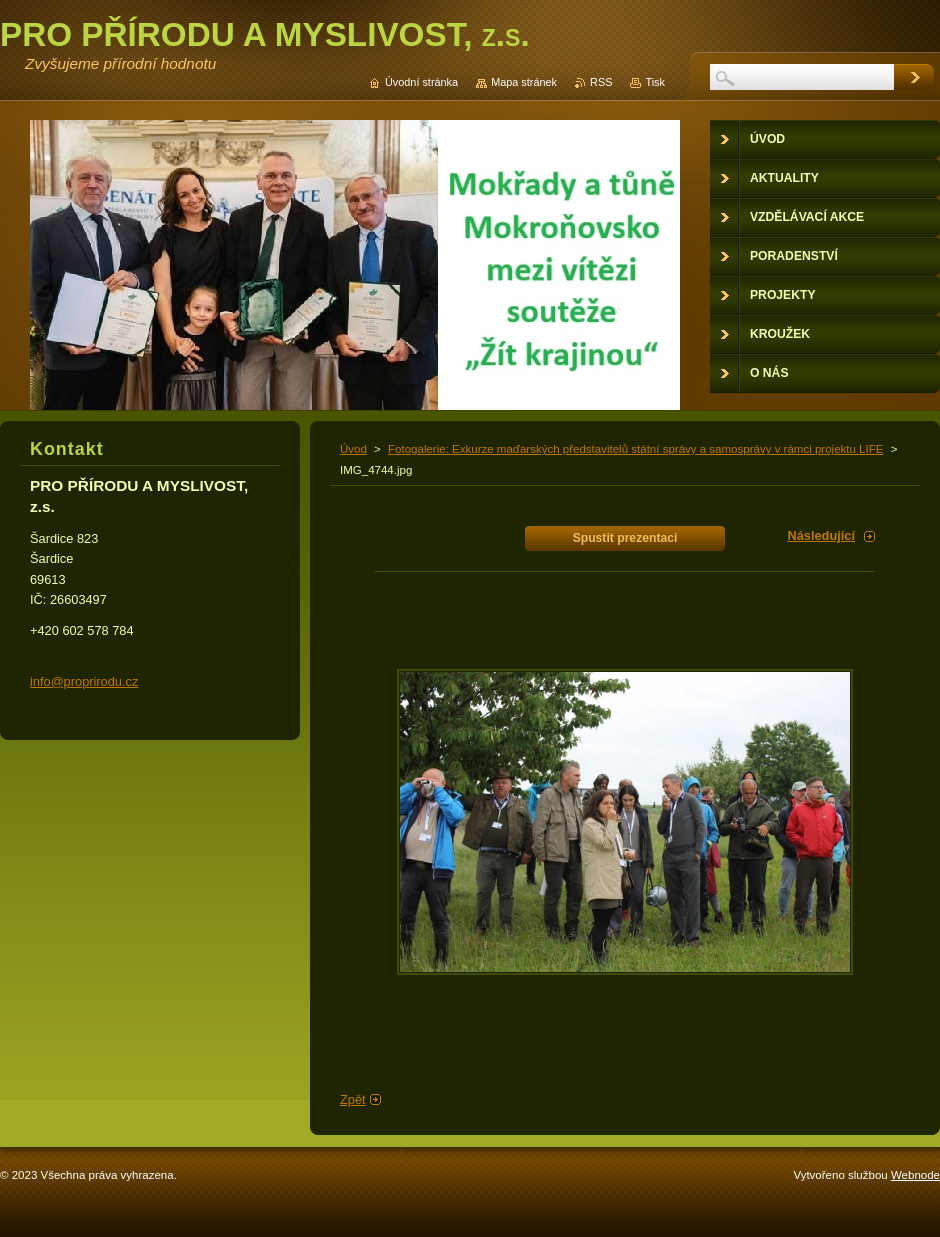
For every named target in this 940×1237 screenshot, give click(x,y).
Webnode (915, 1175)
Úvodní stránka (421, 82)
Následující (821, 535)
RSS (601, 82)
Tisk (655, 82)
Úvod (353, 449)
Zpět (353, 1099)
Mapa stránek (524, 82)
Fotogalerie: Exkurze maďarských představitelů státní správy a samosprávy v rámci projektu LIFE (635, 449)
